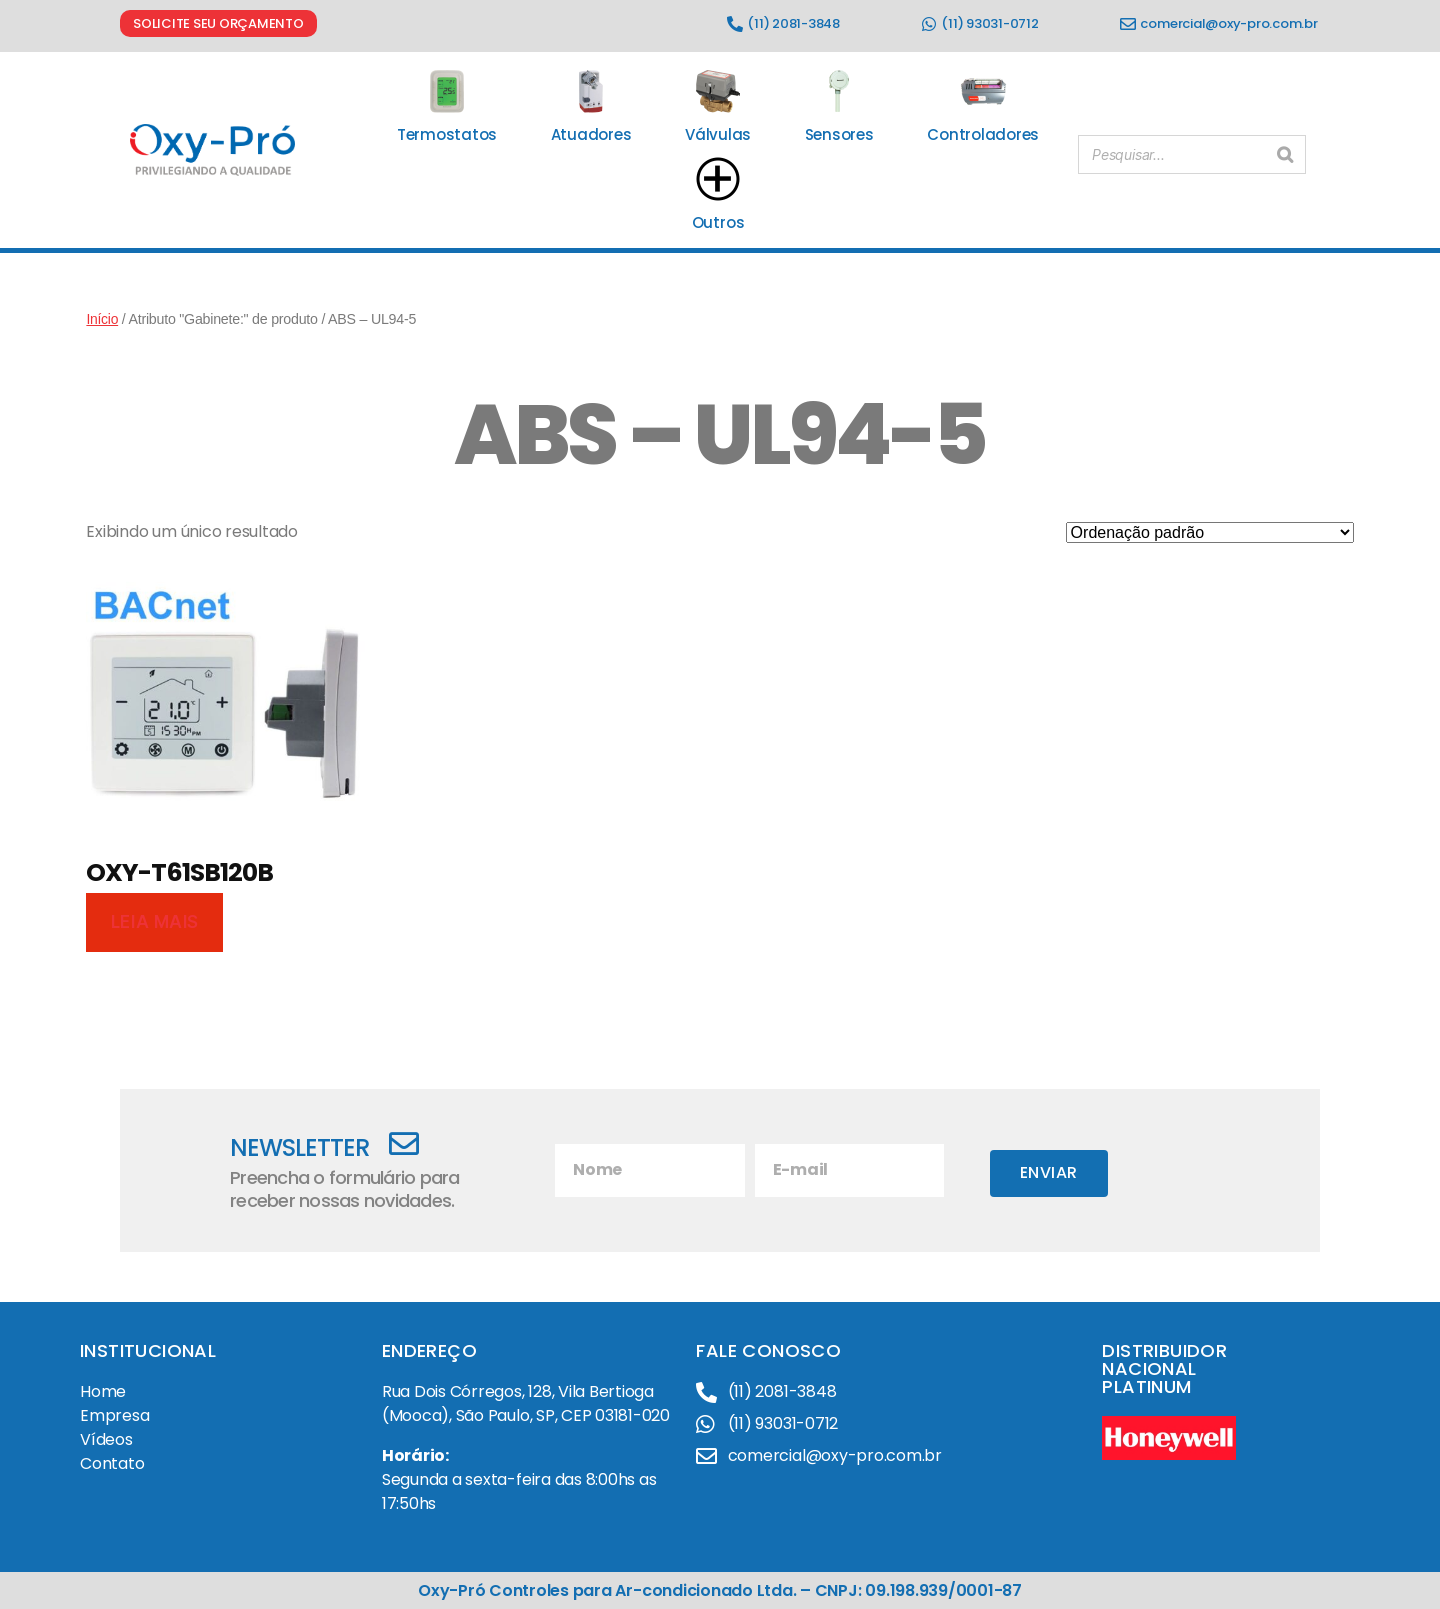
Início (102, 319)
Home (103, 1391)
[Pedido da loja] (1210, 532)
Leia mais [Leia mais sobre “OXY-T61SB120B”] (155, 922)
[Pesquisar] (1285, 150)
